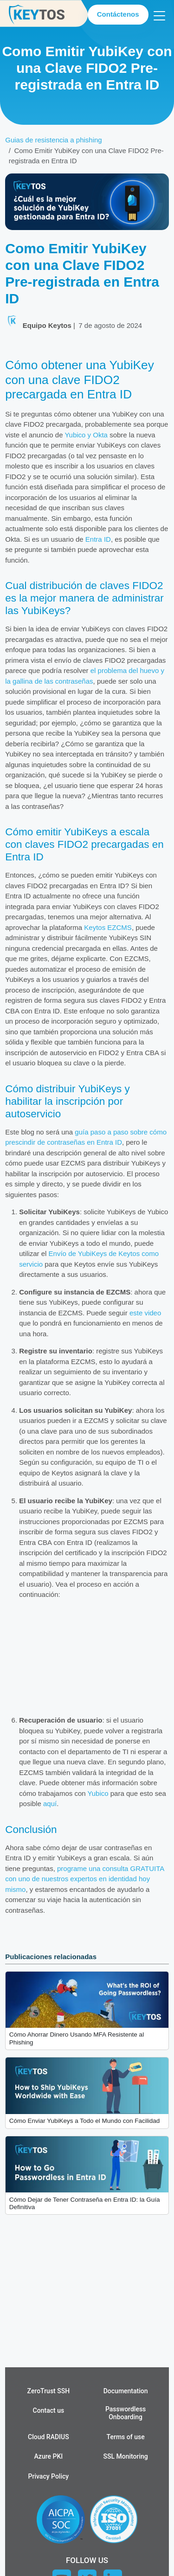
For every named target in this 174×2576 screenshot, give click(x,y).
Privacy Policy (48, 2476)
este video (145, 1313)
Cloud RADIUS (48, 2437)
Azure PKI (48, 2456)
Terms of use (126, 2437)
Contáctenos (118, 14)
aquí (50, 1803)
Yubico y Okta (86, 435)
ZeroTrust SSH (48, 2391)
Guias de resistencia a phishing (53, 140)
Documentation (125, 2391)
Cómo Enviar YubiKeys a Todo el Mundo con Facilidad (84, 2120)
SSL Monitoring (125, 2456)
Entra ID (98, 539)
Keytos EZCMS (108, 927)
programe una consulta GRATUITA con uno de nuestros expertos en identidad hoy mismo (84, 1879)
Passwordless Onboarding (125, 2413)
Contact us (48, 2410)
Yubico (98, 1793)
